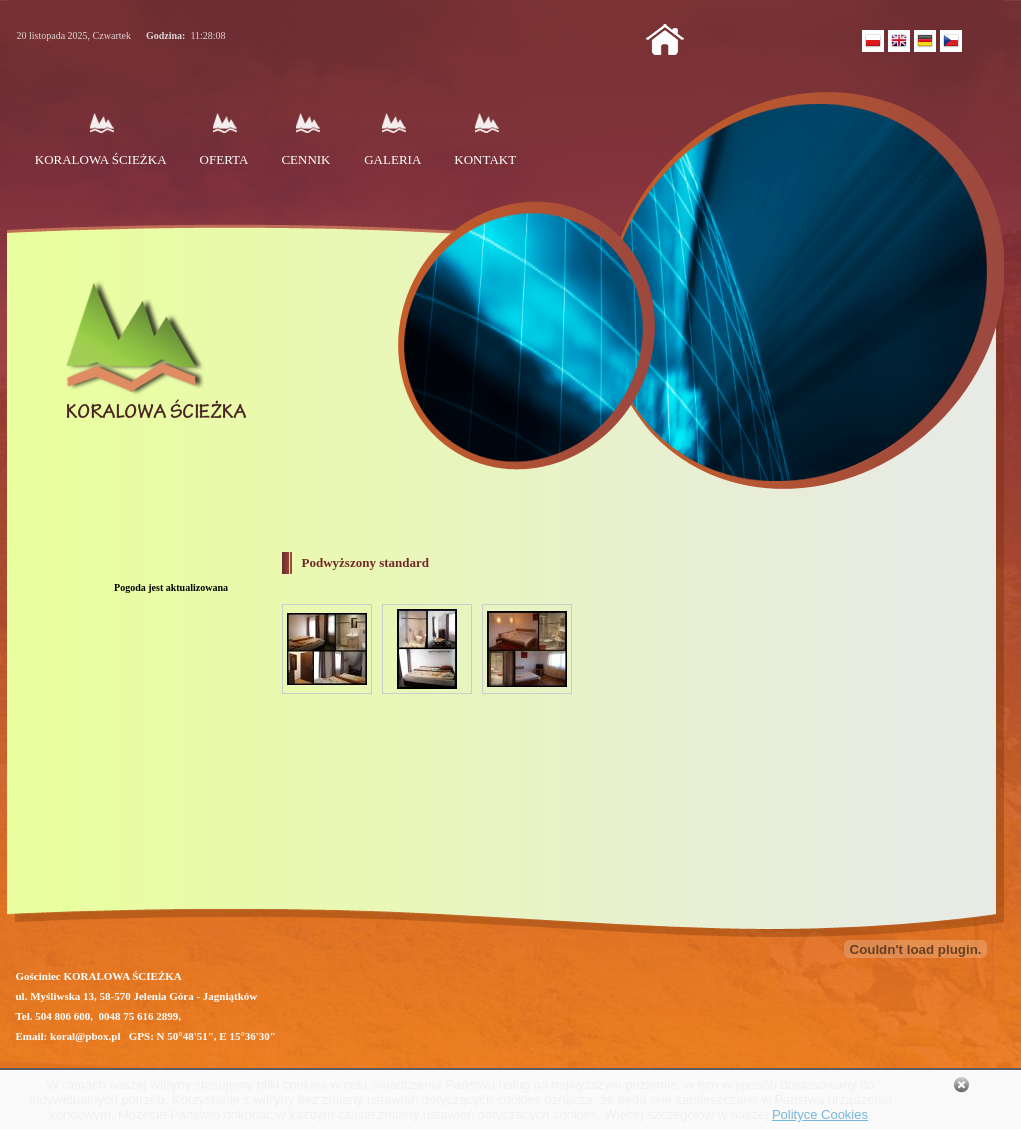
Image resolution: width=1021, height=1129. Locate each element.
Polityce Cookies (820, 1114)
